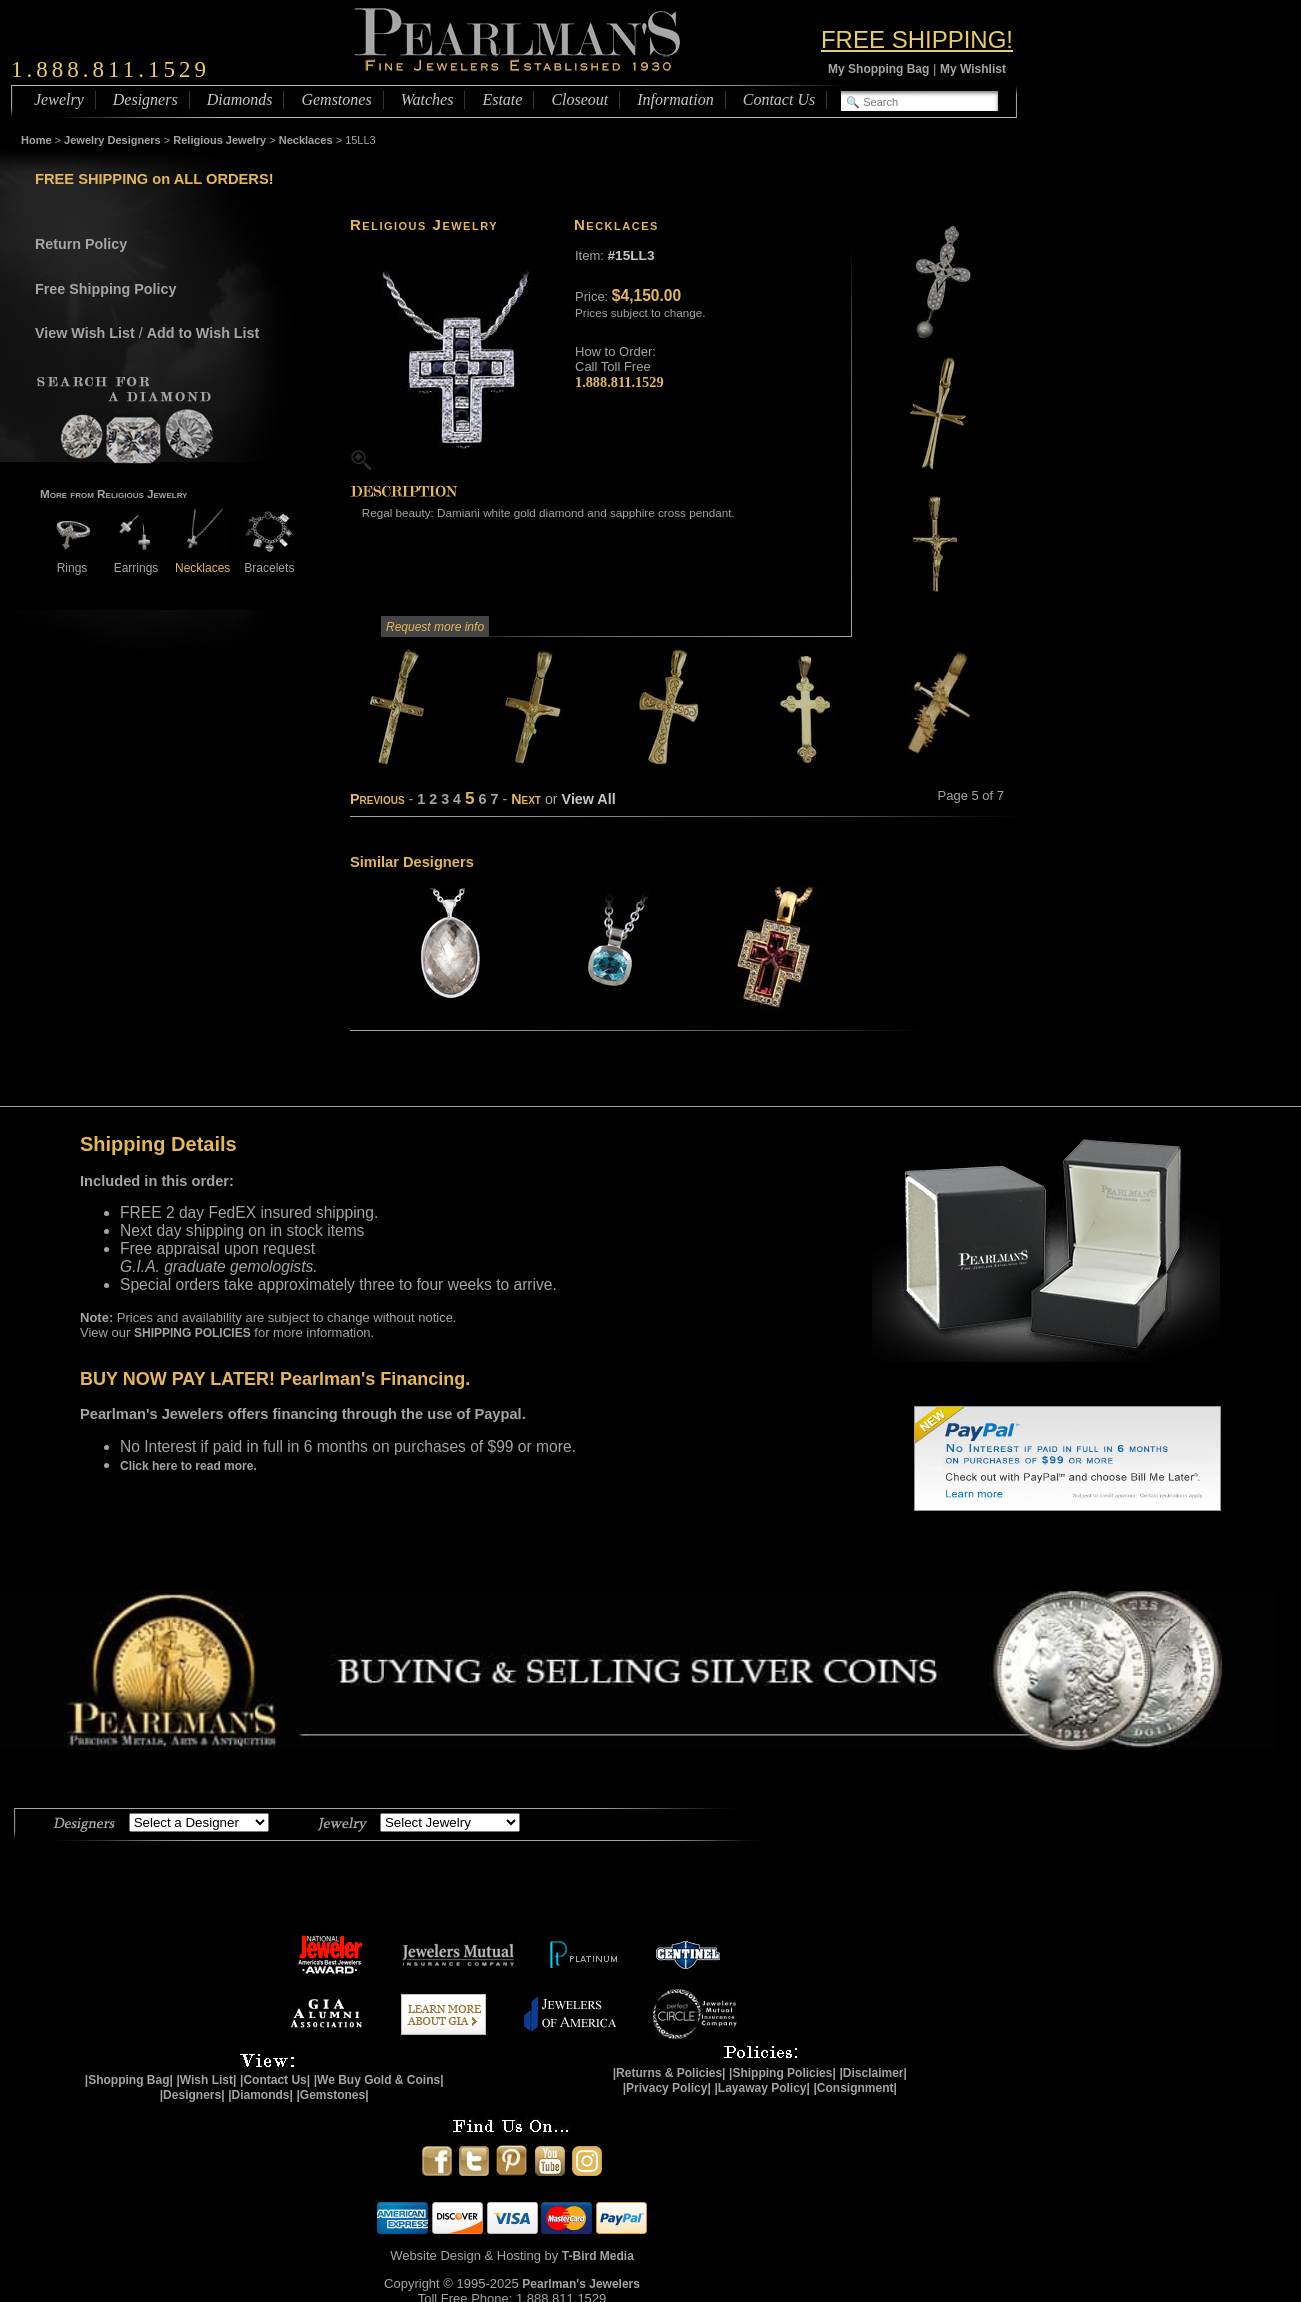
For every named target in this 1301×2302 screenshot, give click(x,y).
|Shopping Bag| (129, 2080)
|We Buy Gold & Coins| (379, 2080)
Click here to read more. (188, 1466)
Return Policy (81, 244)
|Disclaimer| (872, 2073)
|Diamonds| (260, 2095)
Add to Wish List (203, 333)
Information (675, 99)
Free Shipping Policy (105, 289)
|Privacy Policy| (667, 2088)
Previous (377, 799)
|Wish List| (206, 2080)
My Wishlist (973, 69)
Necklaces (306, 140)
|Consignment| (855, 2088)
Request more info (435, 627)
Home (36, 140)
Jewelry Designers (112, 140)
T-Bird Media (598, 2256)
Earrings (136, 560)
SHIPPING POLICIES (192, 1333)
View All (589, 799)
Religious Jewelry (219, 140)
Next (526, 799)
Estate (502, 99)
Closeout (579, 99)
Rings (72, 560)
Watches (427, 99)
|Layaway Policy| (761, 2088)
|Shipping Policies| (782, 2073)
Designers (145, 99)
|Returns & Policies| (669, 2073)
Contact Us (779, 99)
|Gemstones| (333, 2095)
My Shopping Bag (878, 69)
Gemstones (336, 99)
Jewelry (59, 99)
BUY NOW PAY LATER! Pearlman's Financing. (275, 1379)
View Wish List (85, 333)
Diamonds (240, 99)
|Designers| (192, 2095)
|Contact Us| (275, 2080)
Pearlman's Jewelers (581, 2284)
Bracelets (269, 560)
